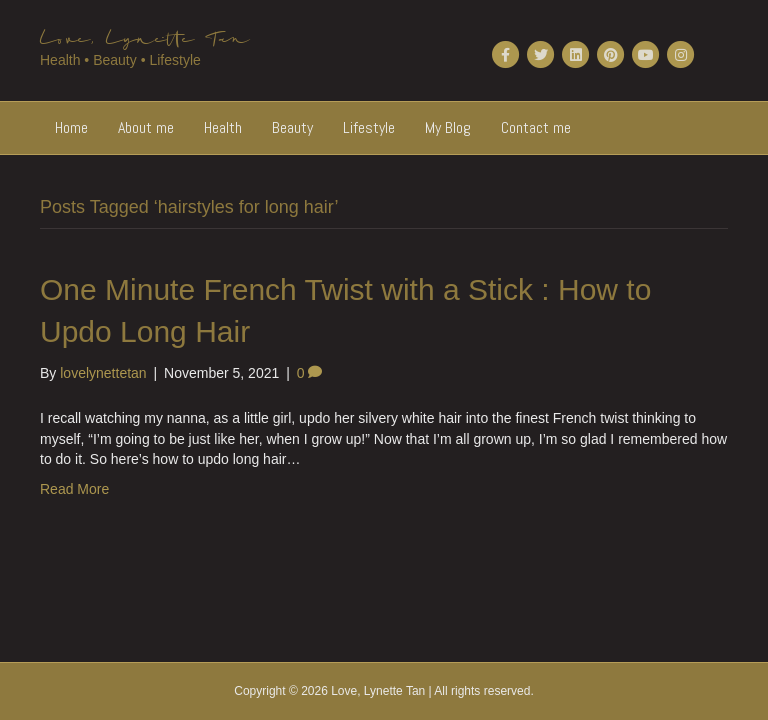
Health (223, 127)
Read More (74, 489)
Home (71, 127)
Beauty (292, 127)
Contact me (536, 127)
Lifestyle (369, 127)
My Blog (448, 127)
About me (146, 127)
